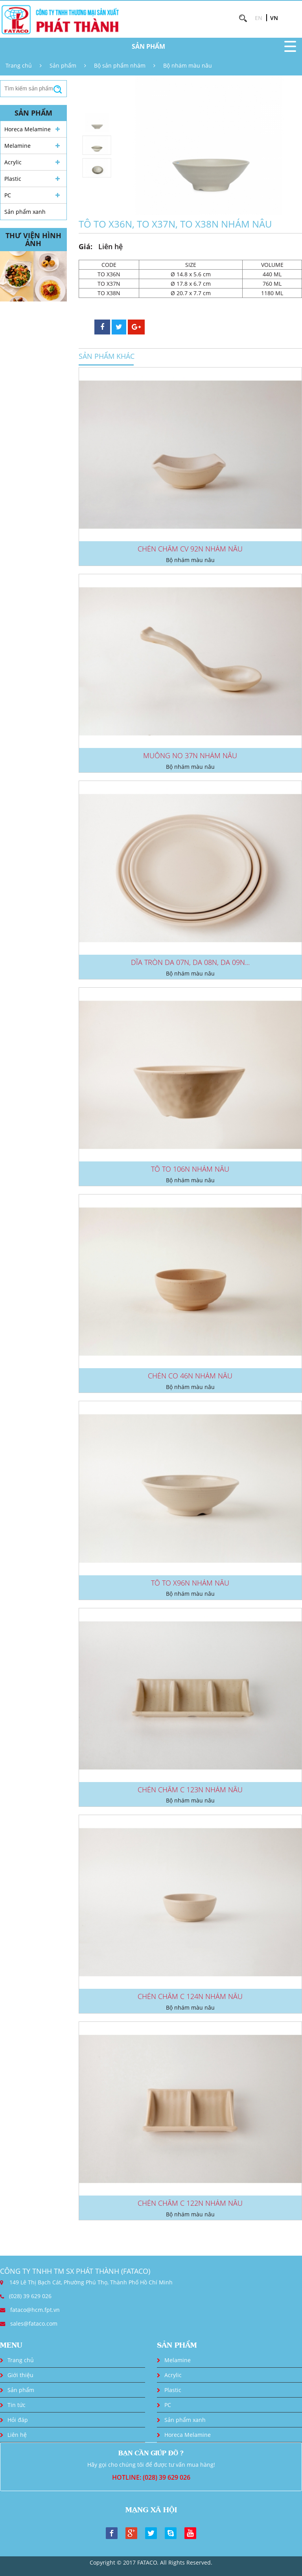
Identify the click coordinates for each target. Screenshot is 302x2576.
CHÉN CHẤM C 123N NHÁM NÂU (190, 1789)
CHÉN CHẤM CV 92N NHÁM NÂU (190, 548)
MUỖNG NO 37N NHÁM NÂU (190, 755)
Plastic (12, 178)
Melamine (17, 145)
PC (7, 195)
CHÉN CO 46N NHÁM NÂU (190, 1375)
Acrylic (13, 162)
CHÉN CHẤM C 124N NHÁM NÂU (190, 1996)
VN (274, 18)
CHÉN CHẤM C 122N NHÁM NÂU (190, 2203)
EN (258, 18)
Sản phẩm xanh (25, 211)
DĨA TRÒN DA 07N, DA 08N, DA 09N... (190, 962)
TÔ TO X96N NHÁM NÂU (190, 1582)
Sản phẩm (63, 65)
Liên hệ (17, 2434)
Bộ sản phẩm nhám (119, 65)
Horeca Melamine (27, 129)
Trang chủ (19, 65)
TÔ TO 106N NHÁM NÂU (190, 1169)
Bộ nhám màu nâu (187, 65)
